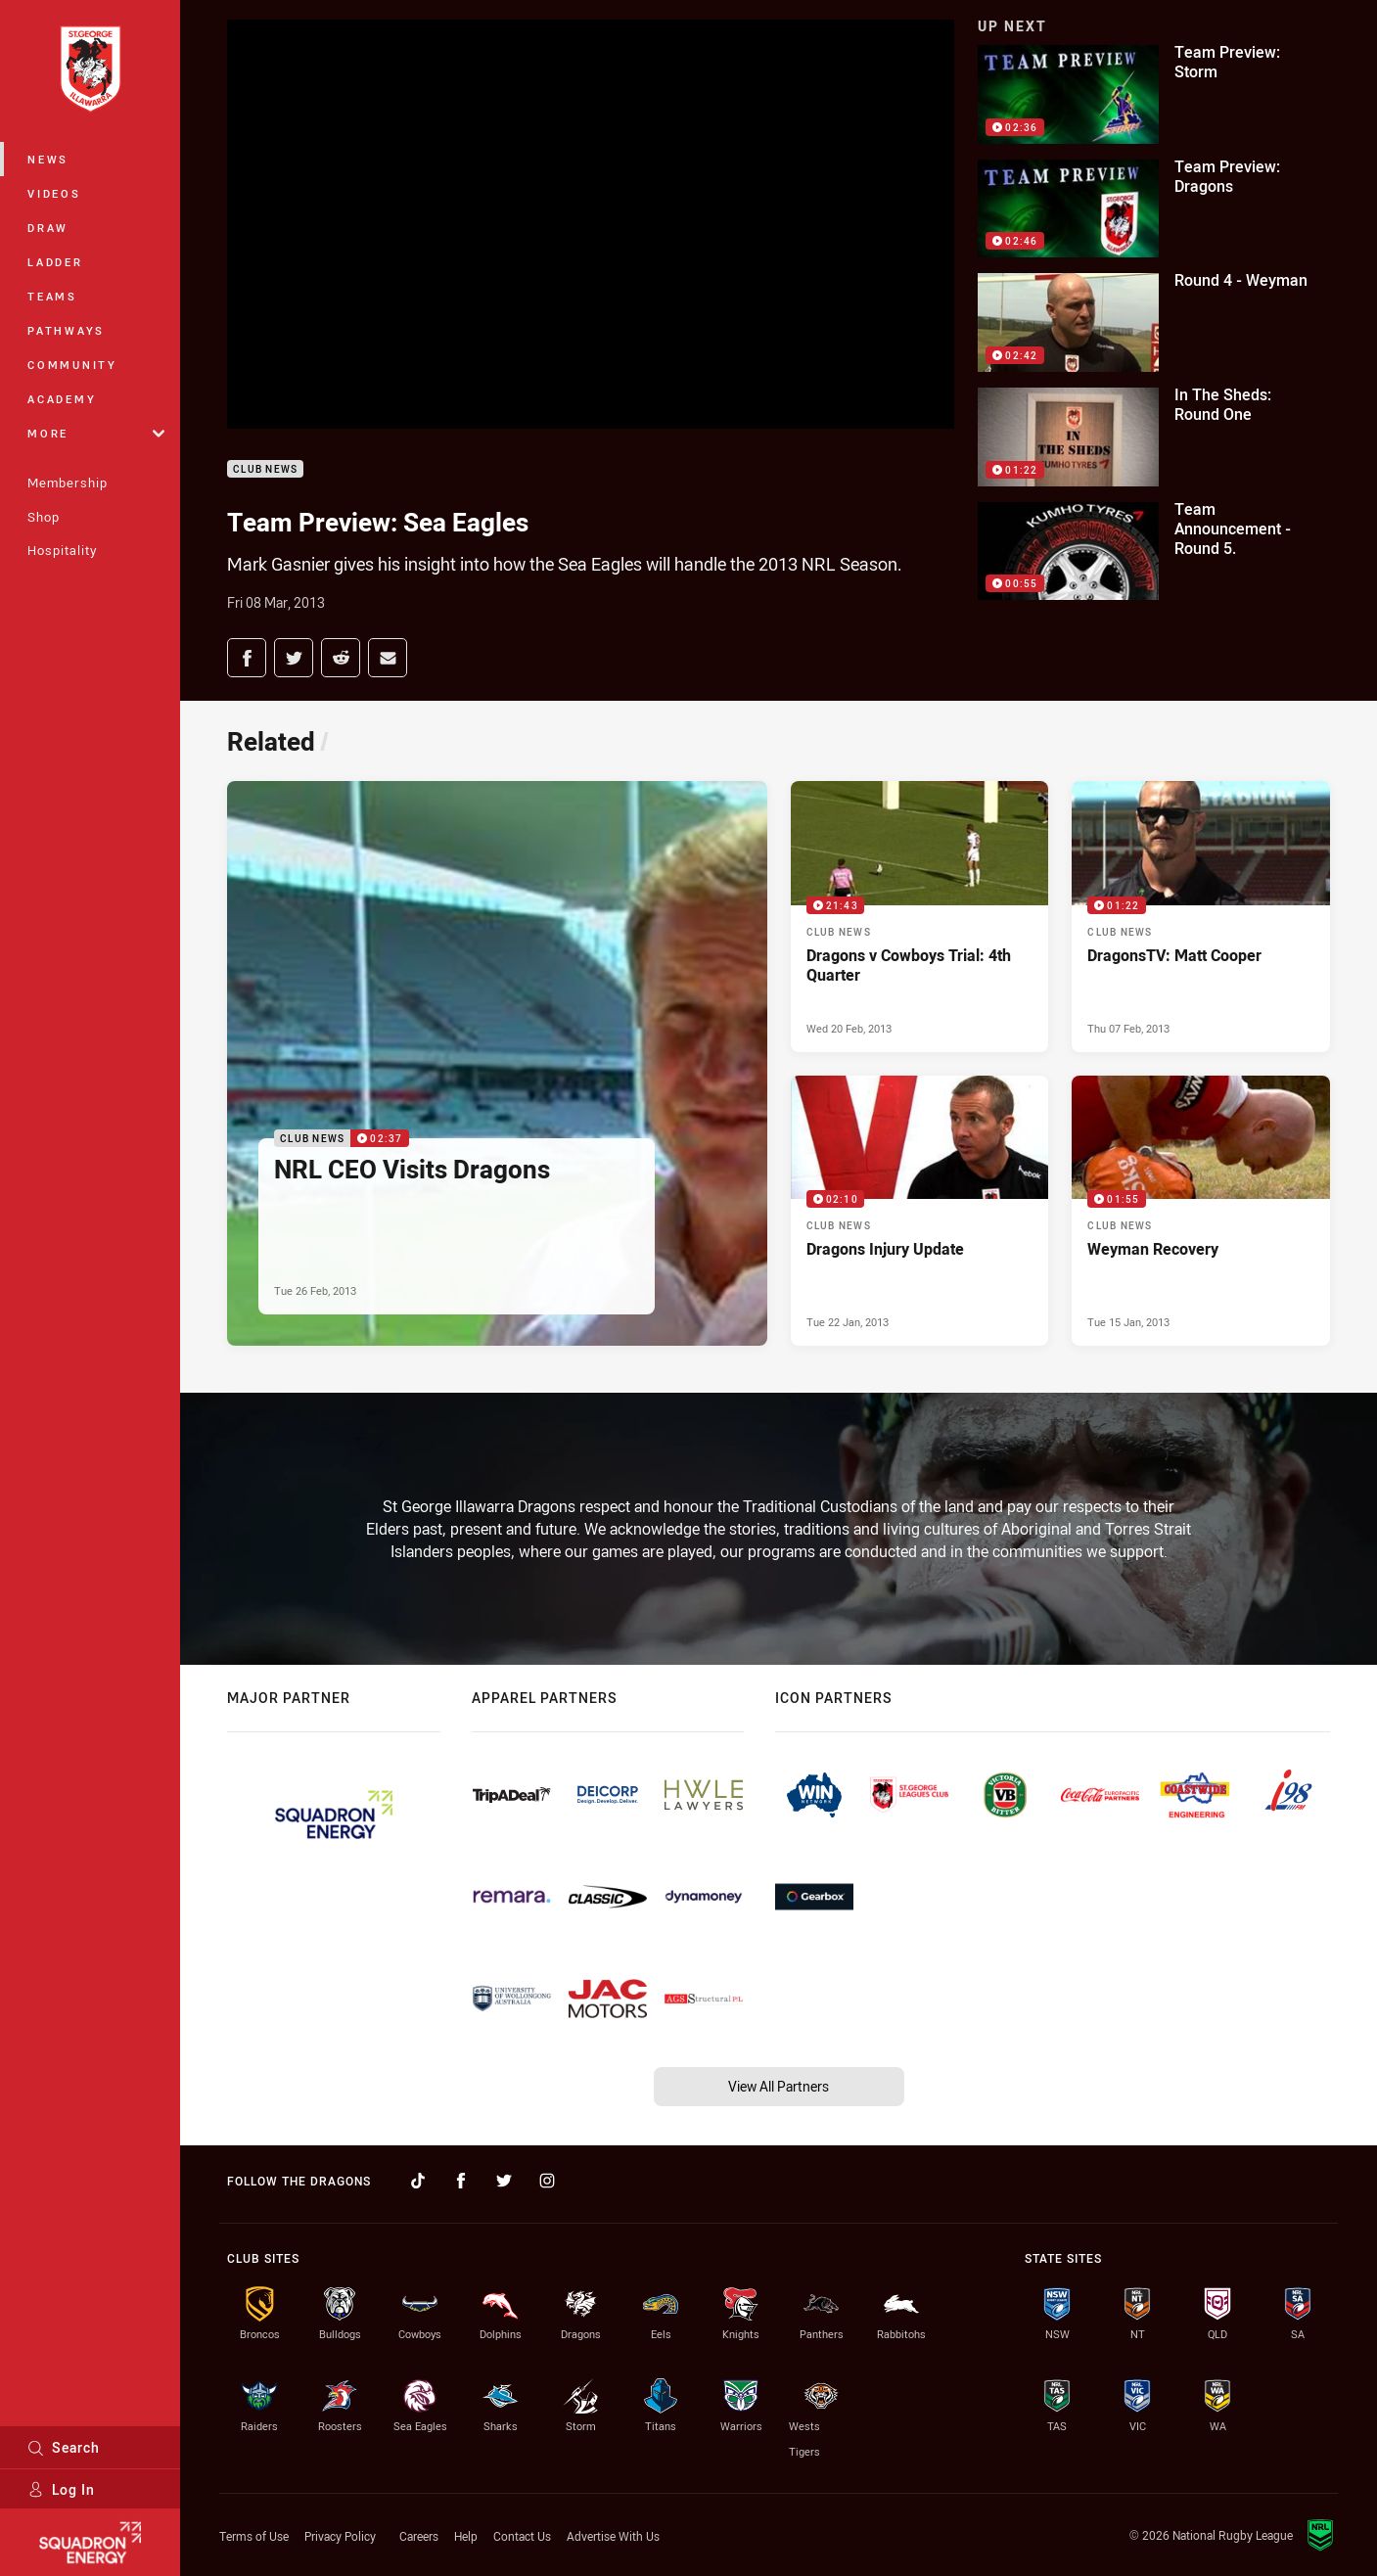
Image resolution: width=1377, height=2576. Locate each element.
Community (72, 364)
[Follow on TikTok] (418, 2180)
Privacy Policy (340, 2536)
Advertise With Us (613, 2536)
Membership (67, 482)
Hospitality (62, 550)
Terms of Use (254, 2536)
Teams (52, 296)
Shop (43, 517)
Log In (61, 2489)
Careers (418, 2536)
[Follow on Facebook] (461, 2180)
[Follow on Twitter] (504, 2180)
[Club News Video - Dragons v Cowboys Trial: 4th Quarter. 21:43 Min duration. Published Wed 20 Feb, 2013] (920, 916)
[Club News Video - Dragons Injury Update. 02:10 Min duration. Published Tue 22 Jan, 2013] (920, 1211)
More (95, 433)
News (48, 159)
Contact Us (522, 2536)
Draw (48, 227)
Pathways (66, 330)
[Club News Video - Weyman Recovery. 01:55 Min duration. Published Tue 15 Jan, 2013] (1201, 1211)
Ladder (55, 261)
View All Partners (778, 2086)
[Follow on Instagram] (547, 2180)
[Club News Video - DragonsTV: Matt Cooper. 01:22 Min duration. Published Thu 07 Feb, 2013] (1201, 916)
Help (466, 2536)
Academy (61, 398)
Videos (54, 193)
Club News (265, 469)
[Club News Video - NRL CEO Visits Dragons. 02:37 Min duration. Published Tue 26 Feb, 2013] (497, 1064)
